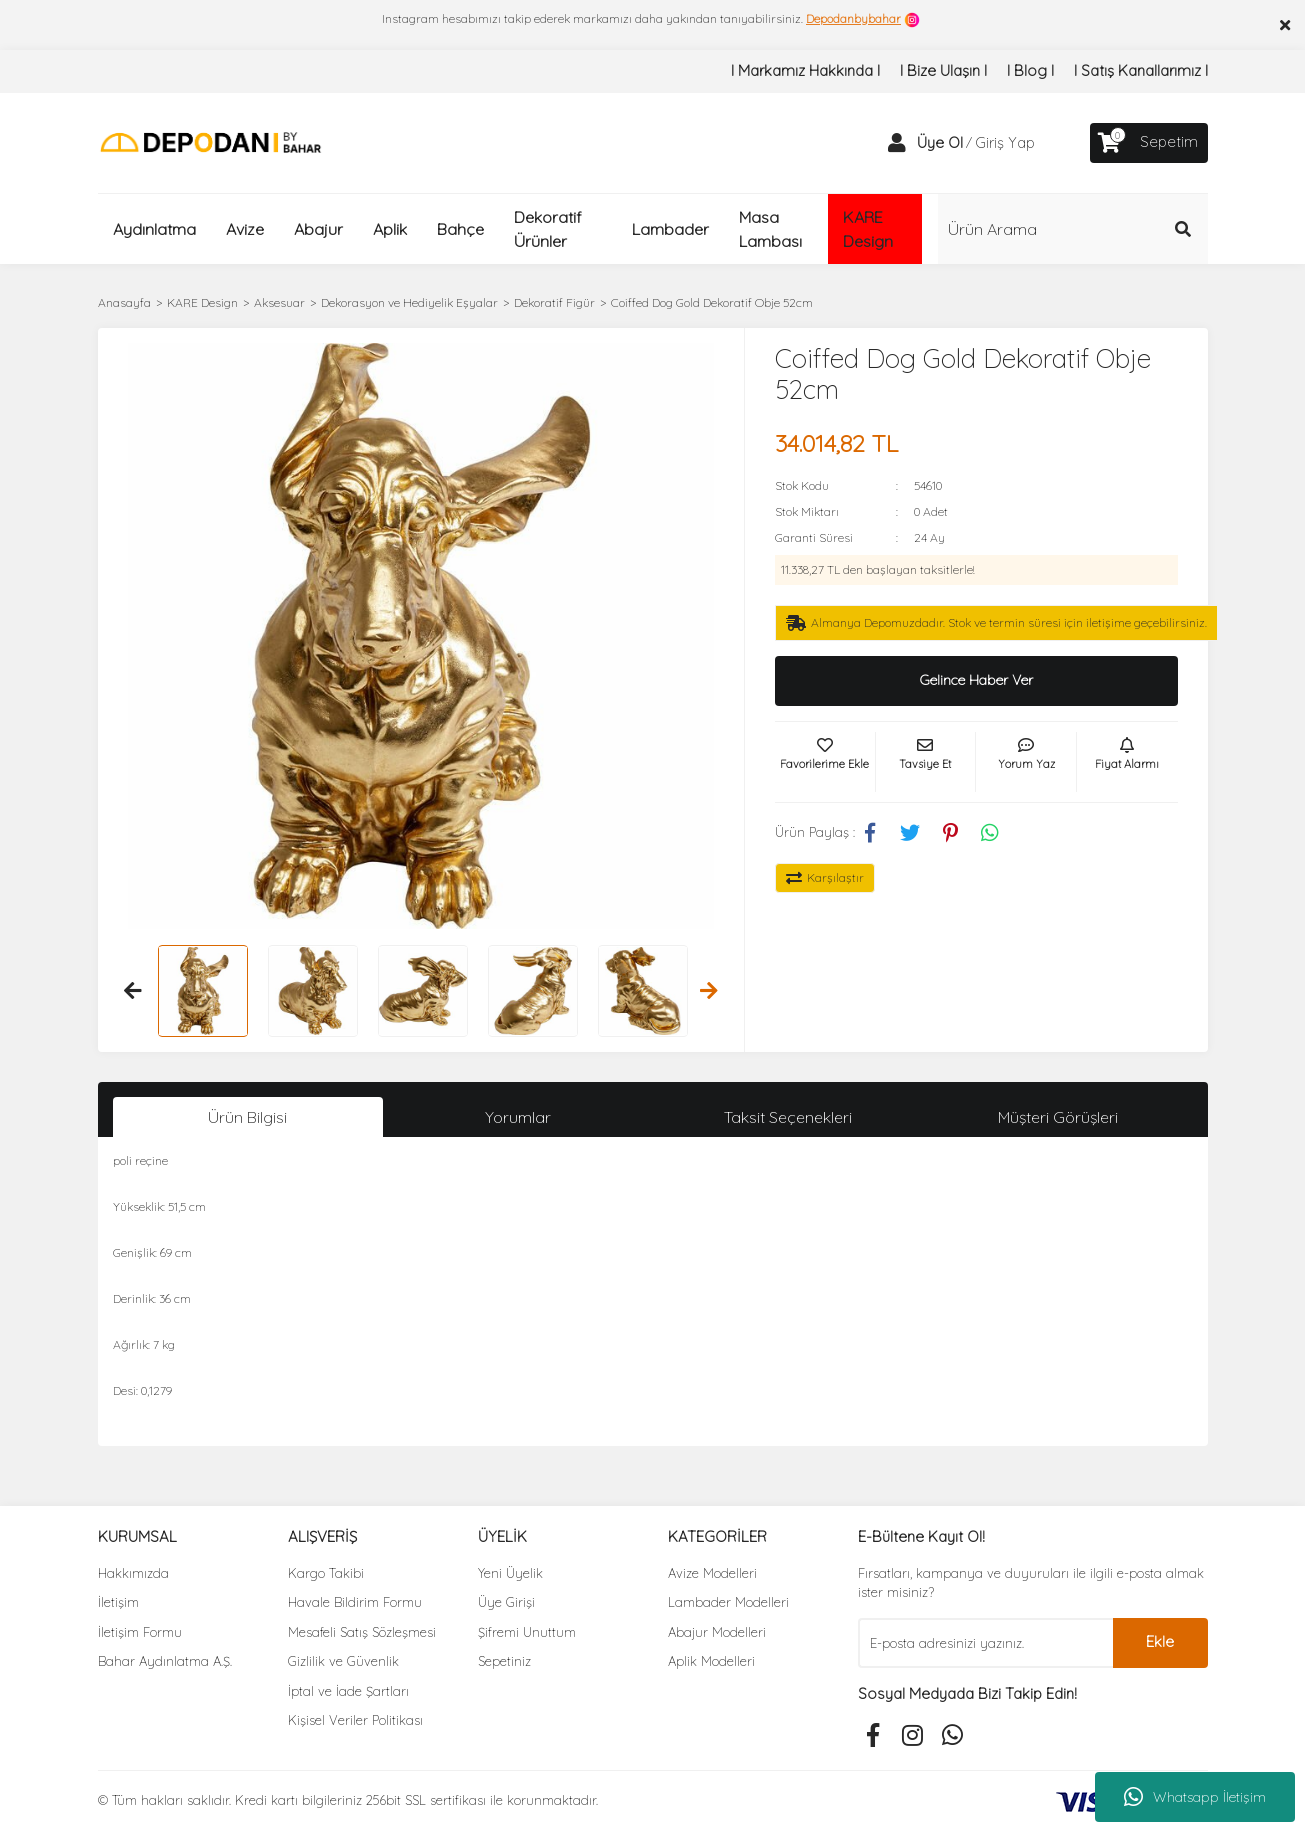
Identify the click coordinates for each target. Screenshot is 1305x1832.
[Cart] (1149, 143)
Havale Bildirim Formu (355, 1602)
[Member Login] (897, 143)
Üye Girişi (506, 1602)
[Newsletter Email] (985, 1643)
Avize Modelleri (712, 1573)
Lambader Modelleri (728, 1602)
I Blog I (1030, 70)
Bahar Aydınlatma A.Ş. (165, 1661)
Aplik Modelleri (711, 1661)
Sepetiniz (504, 1661)
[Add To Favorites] (825, 762)
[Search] (1073, 229)
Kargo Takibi (326, 1573)
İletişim (118, 1602)
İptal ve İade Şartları (348, 1691)
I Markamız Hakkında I (805, 70)
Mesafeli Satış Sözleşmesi (362, 1632)
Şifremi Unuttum (527, 1632)
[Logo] (210, 141)
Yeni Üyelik (510, 1573)
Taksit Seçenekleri (788, 1117)
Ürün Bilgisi (247, 1117)
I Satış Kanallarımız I (1141, 70)
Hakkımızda (133, 1573)
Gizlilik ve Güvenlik (343, 1661)
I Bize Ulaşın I (943, 70)
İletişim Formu (140, 1632)
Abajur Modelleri (717, 1632)
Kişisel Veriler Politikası (355, 1720)
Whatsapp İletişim (1195, 1797)
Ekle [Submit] (1160, 1641)
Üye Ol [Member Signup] (940, 142)
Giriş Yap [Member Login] (1005, 142)
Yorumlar (518, 1117)
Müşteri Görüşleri (1058, 1117)
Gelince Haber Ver (976, 680)
